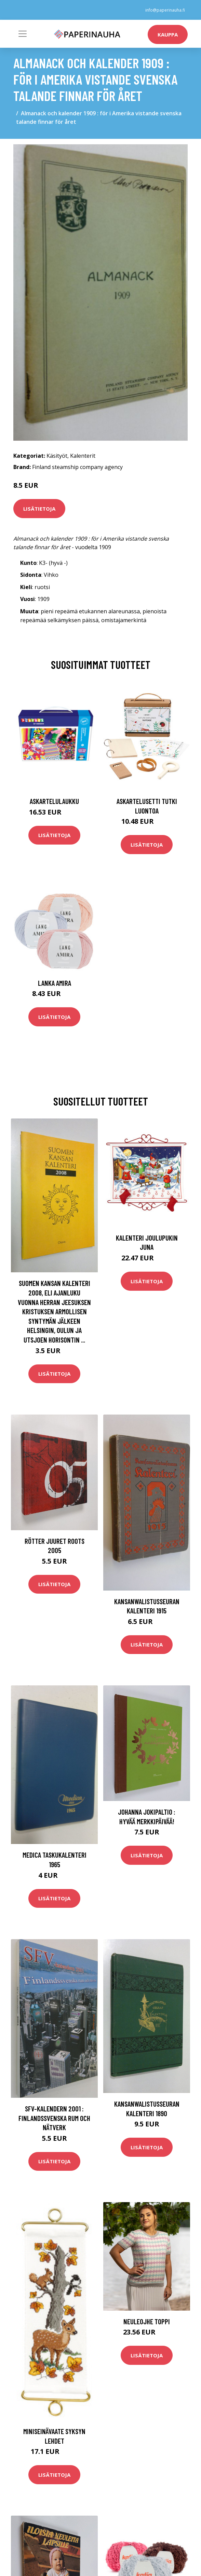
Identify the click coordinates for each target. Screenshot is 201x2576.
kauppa (168, 34)
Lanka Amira (54, 983)
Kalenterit (82, 455)
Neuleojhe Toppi (146, 2321)
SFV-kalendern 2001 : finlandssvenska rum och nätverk (54, 2118)
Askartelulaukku (54, 801)
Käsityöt (56, 455)
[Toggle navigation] (22, 33)
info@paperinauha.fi (165, 10)
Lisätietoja (39, 508)
